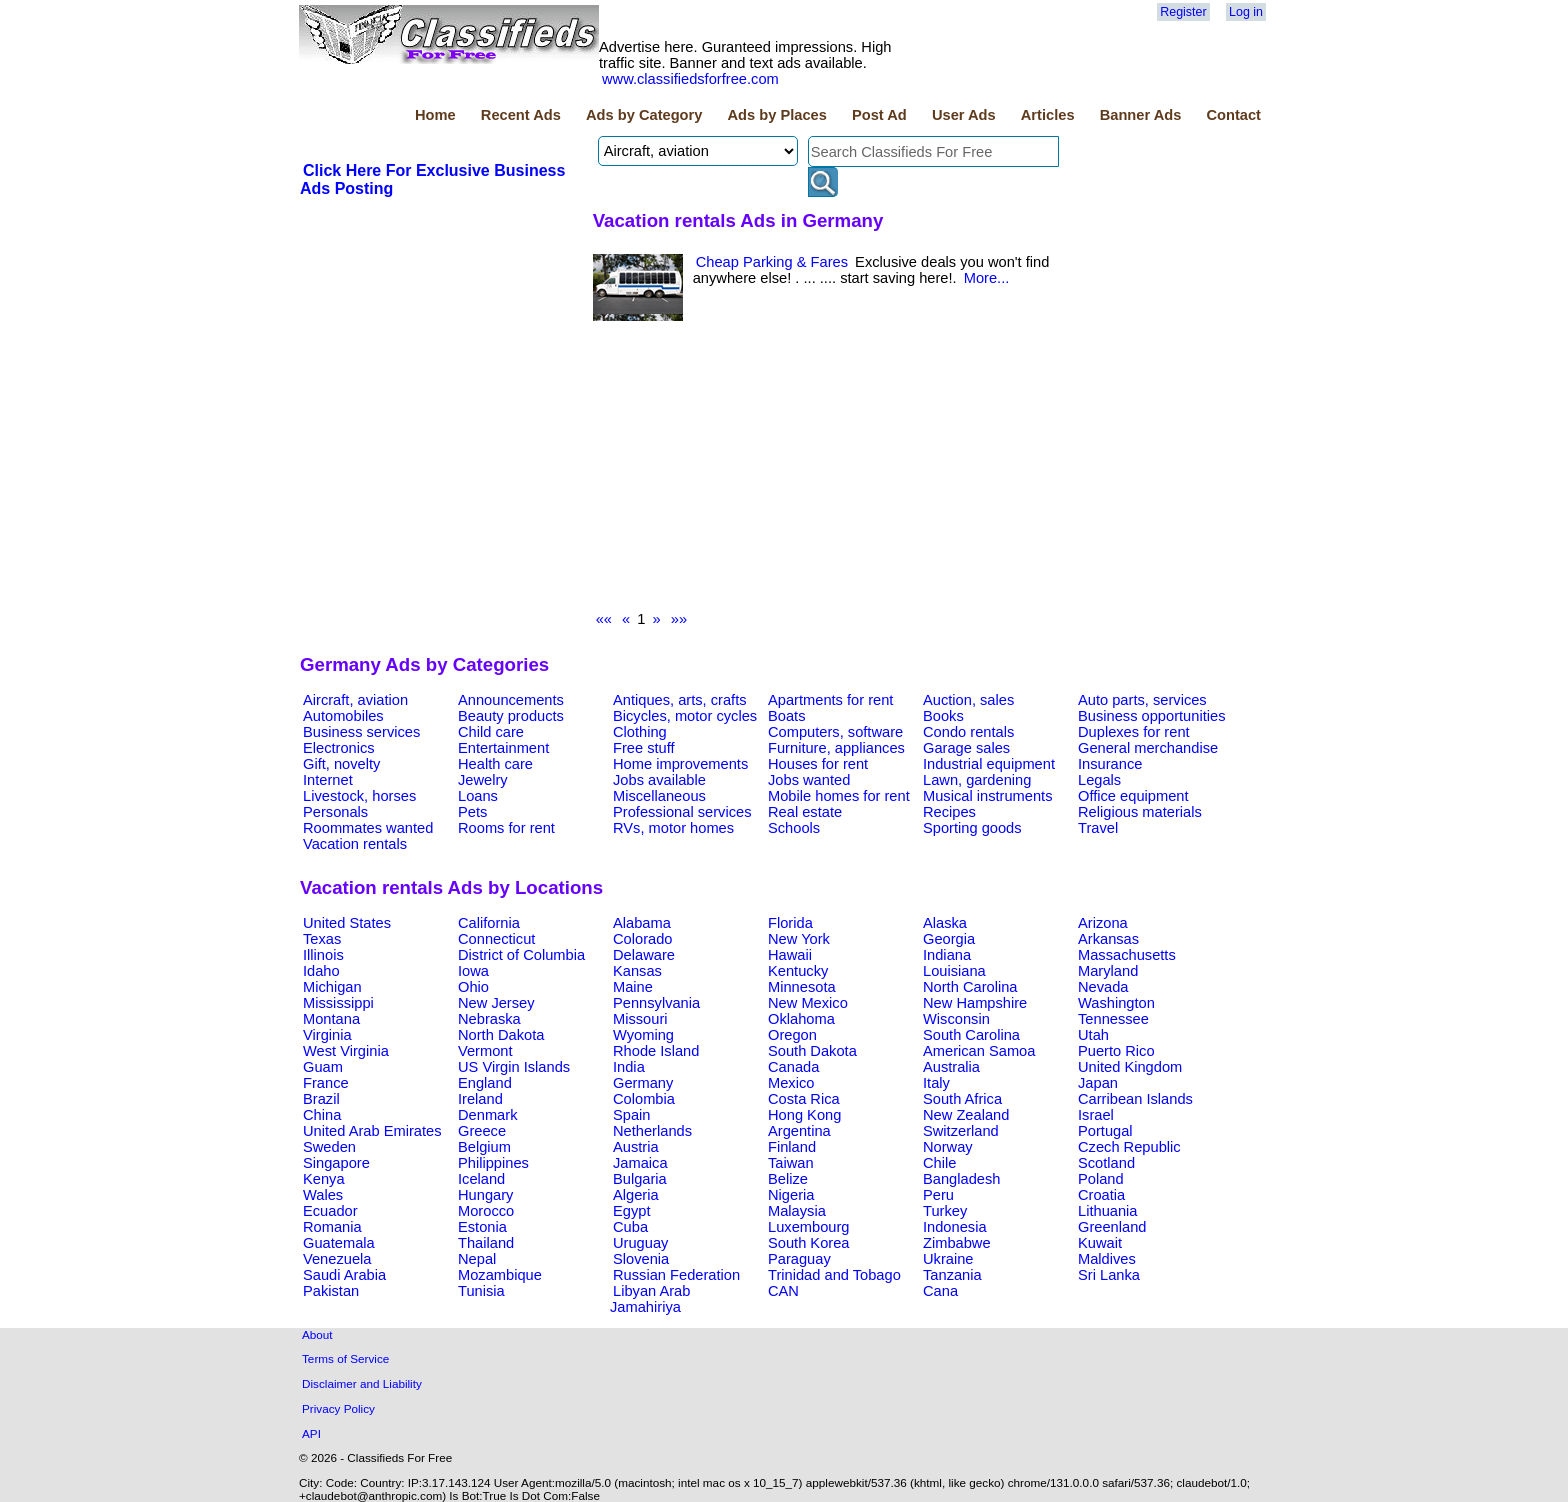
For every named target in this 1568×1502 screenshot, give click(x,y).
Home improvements (680, 764)
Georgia (949, 939)
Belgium (484, 1147)
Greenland (1112, 1227)
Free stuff (644, 748)
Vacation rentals (355, 844)
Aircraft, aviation (355, 700)
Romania (332, 1227)
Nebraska (489, 1019)
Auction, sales (968, 700)
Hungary (485, 1195)
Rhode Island (656, 1051)
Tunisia (481, 1291)
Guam (323, 1067)
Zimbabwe (957, 1243)
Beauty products (511, 716)
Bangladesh (961, 1179)
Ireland (480, 1099)
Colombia (644, 1099)
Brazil (321, 1099)
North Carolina (970, 987)
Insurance (1110, 764)
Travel (1098, 828)
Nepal (477, 1259)
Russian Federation (676, 1275)
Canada (793, 1067)
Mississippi (338, 1003)
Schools (794, 828)
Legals (1099, 780)
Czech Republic (1129, 1147)
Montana (331, 1019)
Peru (938, 1195)
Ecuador (330, 1211)
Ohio (473, 987)
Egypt (631, 1211)
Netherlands (652, 1131)
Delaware (644, 955)
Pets (472, 812)
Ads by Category (644, 115)
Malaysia (797, 1211)
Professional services (682, 812)
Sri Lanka (1109, 1275)
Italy (936, 1083)
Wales (323, 1195)
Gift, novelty (341, 764)
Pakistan (331, 1291)
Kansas (637, 971)
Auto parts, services (1142, 700)
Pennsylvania (656, 1003)
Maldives (1107, 1259)
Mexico (791, 1083)
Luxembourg (808, 1227)
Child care (491, 732)
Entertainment (503, 748)
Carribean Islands (1135, 1099)
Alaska (945, 923)
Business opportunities (1151, 716)
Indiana (947, 955)
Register (1183, 12)
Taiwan (791, 1163)
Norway (948, 1147)
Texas (322, 939)
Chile (939, 1163)
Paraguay (799, 1259)
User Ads (964, 115)
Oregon (792, 1035)
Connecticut (496, 939)
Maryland (1108, 971)
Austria (636, 1147)
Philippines (493, 1163)
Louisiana (954, 971)
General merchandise (1148, 748)
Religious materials (1140, 812)
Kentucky (798, 971)
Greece (482, 1131)
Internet (328, 780)
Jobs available (659, 780)
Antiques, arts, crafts (680, 700)
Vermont (485, 1051)
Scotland (1106, 1163)
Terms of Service (345, 1358)
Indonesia (955, 1227)
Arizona (1103, 923)
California (489, 923)
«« (604, 619)
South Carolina (971, 1035)
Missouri (640, 1019)
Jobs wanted (809, 780)
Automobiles (343, 716)
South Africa (962, 1099)
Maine (633, 987)
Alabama (642, 923)
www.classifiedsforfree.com (690, 79)
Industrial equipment (989, 764)
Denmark (487, 1115)
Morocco (486, 1211)
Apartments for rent (830, 700)
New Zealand (966, 1115)
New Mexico (808, 1003)
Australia (951, 1067)
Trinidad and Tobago (834, 1275)
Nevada (1103, 987)
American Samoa (979, 1051)
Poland (1101, 1179)
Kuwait (1100, 1243)
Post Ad (879, 115)
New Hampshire (975, 1003)
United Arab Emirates (372, 1131)
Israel (1096, 1115)
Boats (786, 716)
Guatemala (339, 1243)
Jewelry (483, 780)
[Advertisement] (843, 471)
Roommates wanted (368, 828)
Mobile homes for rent (839, 796)
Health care (495, 764)
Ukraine (948, 1259)
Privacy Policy (338, 1408)
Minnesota (802, 987)
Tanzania (952, 1275)
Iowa (473, 971)
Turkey (945, 1211)
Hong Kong (804, 1115)
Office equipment (1133, 796)
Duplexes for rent (1134, 732)
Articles (1048, 115)
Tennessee (1113, 1019)
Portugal (1105, 1131)
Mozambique (500, 1275)
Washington (1116, 1003)
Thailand (486, 1243)
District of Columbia (521, 955)
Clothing (640, 732)
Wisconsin (956, 1019)
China (322, 1115)
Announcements (511, 700)
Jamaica (640, 1163)
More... (987, 278)
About (317, 1334)
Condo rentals (968, 732)
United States (347, 923)
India (629, 1067)
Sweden (329, 1147)
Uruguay (640, 1243)
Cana (940, 1291)
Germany (643, 1083)
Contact (1233, 115)
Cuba (630, 1227)
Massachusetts (1127, 955)
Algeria (636, 1195)
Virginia (327, 1035)
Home (435, 115)
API (311, 1433)
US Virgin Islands (514, 1067)
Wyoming (643, 1035)
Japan (1098, 1083)
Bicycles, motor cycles (685, 716)
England (485, 1083)
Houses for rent (818, 764)
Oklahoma (801, 1019)
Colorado (642, 939)
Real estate (805, 812)
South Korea (808, 1243)
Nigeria (791, 1195)
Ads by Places (777, 115)
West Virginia (346, 1051)
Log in (1246, 12)
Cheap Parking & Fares (772, 262)
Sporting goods (972, 828)
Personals (335, 812)
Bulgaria (640, 1179)
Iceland (481, 1179)
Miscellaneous (659, 796)
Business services (361, 732)
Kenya (324, 1179)
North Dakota (501, 1035)
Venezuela (337, 1259)
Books (943, 716)
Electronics (339, 748)
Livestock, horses (359, 796)
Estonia (482, 1227)
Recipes (949, 812)
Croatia (1101, 1195)
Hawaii (790, 955)
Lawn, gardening (977, 780)
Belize (788, 1179)
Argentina (799, 1131)
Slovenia (641, 1259)
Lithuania (1108, 1211)
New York (799, 939)
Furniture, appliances (836, 748)
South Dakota (812, 1051)
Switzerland (961, 1131)
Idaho (321, 971)
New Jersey (496, 1003)
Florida (790, 923)
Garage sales (966, 748)
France (326, 1083)
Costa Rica (804, 1099)
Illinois (323, 955)
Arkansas (1108, 939)
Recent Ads (521, 115)
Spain (632, 1115)
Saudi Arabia (344, 1275)
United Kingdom (1130, 1067)
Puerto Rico (1116, 1051)
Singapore (336, 1163)
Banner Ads (1141, 115)
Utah (1093, 1035)
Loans (478, 796)
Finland (792, 1147)
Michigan (332, 987)
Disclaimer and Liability (362, 1383)
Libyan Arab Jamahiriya (650, 1299)
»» (679, 619)
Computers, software (835, 732)
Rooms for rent (506, 828)
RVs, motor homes (673, 828)
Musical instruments (988, 796)
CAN (783, 1291)
